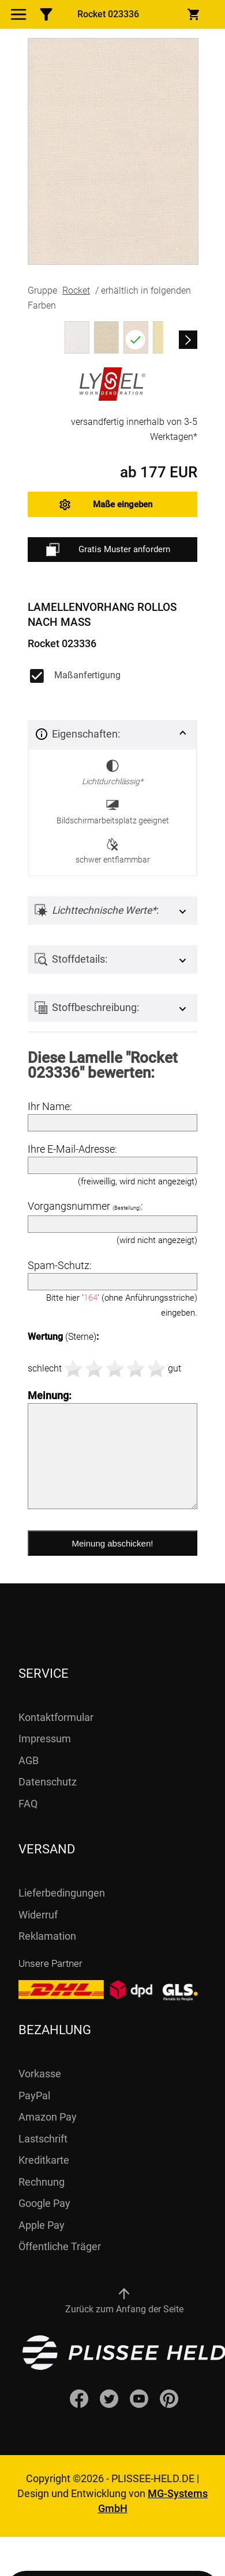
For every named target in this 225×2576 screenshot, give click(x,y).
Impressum (44, 1738)
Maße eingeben (122, 504)
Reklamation (47, 1936)
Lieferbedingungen (61, 1893)
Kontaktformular (55, 1717)
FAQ (28, 1804)
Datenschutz (47, 1782)
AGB (28, 1760)
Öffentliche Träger (59, 2246)
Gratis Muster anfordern (108, 549)
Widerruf (38, 1915)
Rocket (76, 290)
